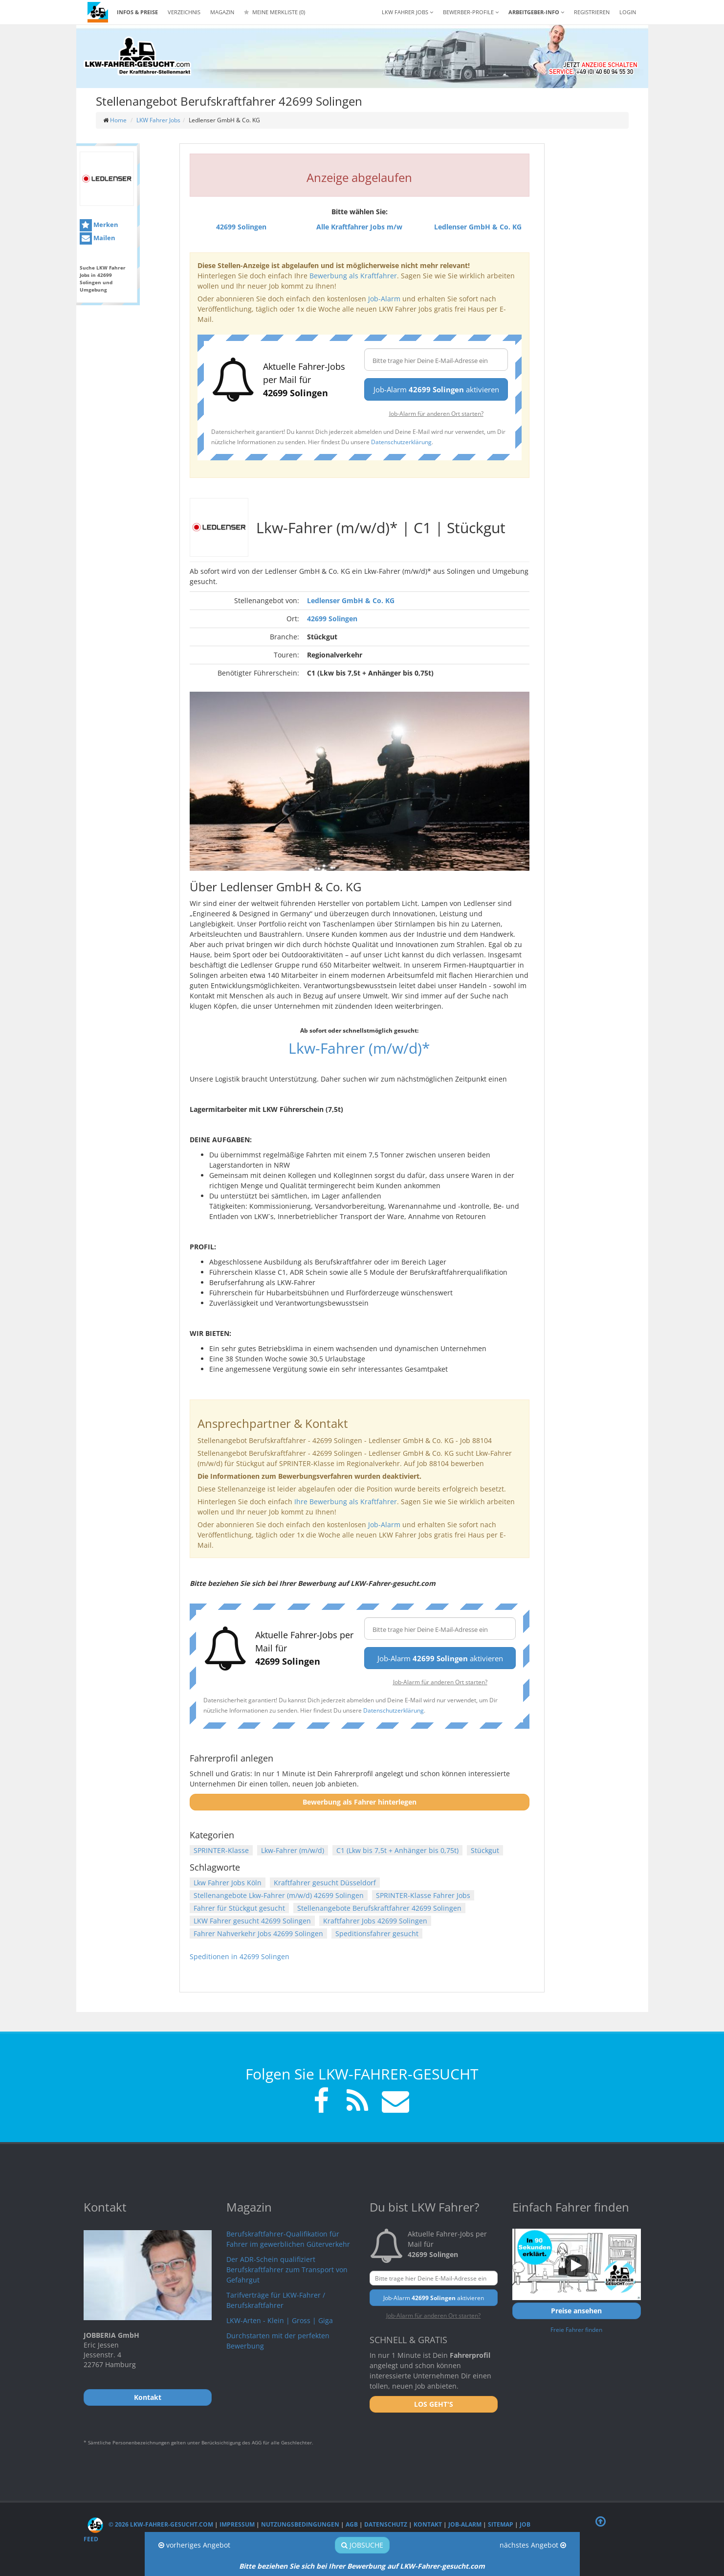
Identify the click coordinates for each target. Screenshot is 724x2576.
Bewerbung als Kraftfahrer (353, 275)
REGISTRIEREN (592, 12)
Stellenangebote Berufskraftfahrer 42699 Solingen (379, 1908)
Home (118, 120)
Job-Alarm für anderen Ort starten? (436, 413)
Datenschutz (385, 2524)
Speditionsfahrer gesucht (376, 1933)
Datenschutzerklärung (401, 442)
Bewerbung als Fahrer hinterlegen (360, 1802)
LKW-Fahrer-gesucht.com (442, 2566)
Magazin (222, 12)
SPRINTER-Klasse (221, 1850)
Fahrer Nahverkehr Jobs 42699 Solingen (258, 1933)
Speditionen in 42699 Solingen (239, 1956)
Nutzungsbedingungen (300, 2524)
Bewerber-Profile (471, 12)
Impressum (237, 2524)
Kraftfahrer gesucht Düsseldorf (325, 1882)
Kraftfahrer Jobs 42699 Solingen (375, 1920)
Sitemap (500, 2524)
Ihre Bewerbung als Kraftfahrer (345, 1501)
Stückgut (485, 1850)
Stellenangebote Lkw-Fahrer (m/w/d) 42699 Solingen (279, 1895)
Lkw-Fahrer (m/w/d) (292, 1850)
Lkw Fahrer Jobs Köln (228, 1882)
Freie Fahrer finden (576, 2329)
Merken (99, 225)
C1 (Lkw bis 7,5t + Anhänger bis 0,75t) (397, 1850)
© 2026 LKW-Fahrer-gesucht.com (150, 2524)
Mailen (97, 238)
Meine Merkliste (274, 12)
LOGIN (627, 12)
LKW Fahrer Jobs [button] (407, 12)
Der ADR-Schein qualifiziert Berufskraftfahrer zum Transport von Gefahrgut (287, 2269)
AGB (352, 2524)
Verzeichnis (184, 12)
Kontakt (428, 2524)
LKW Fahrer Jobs (158, 120)
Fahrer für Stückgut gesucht (239, 1908)
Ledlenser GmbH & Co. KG (351, 600)
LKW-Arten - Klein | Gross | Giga (279, 2320)
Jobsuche (362, 2545)
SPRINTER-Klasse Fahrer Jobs (423, 1895)
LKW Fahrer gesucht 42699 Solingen (252, 1920)
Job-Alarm (384, 298)
